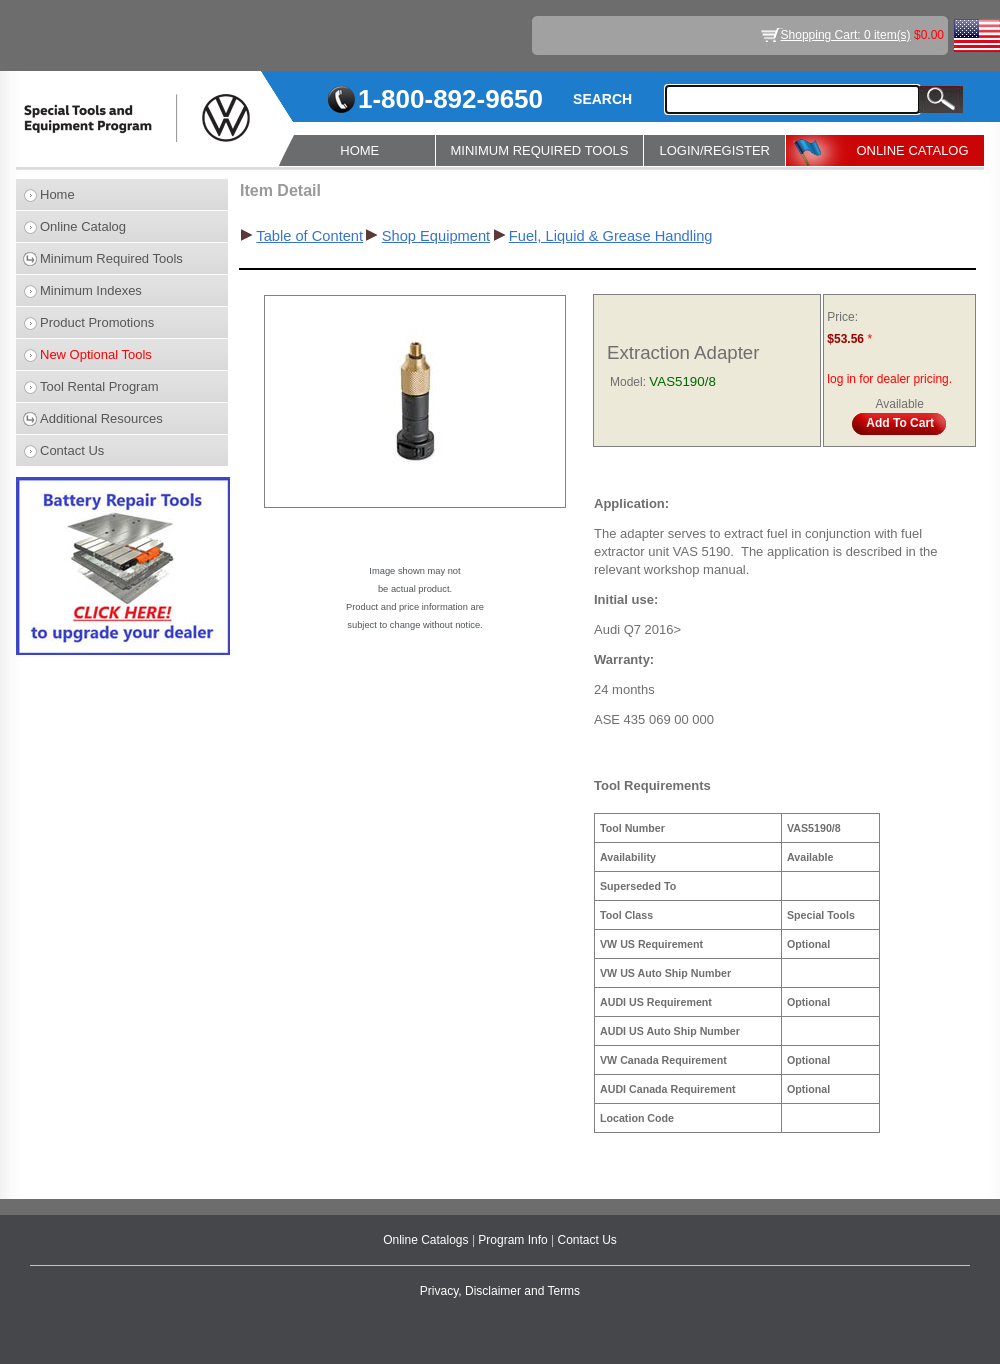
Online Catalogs (427, 1240)
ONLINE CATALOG (912, 150)
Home (57, 194)
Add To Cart (900, 423)
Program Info (514, 1240)
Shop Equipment (436, 236)
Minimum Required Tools (111, 258)
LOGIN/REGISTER (714, 150)
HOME (359, 150)
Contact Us (72, 450)
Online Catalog (83, 226)
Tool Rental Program (99, 386)
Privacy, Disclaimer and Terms (500, 1291)
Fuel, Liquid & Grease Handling (611, 236)
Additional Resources (101, 418)
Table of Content (309, 236)
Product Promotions (97, 322)
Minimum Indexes (91, 290)
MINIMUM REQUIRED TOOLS (540, 150)
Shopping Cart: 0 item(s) (846, 35)
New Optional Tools (96, 354)
